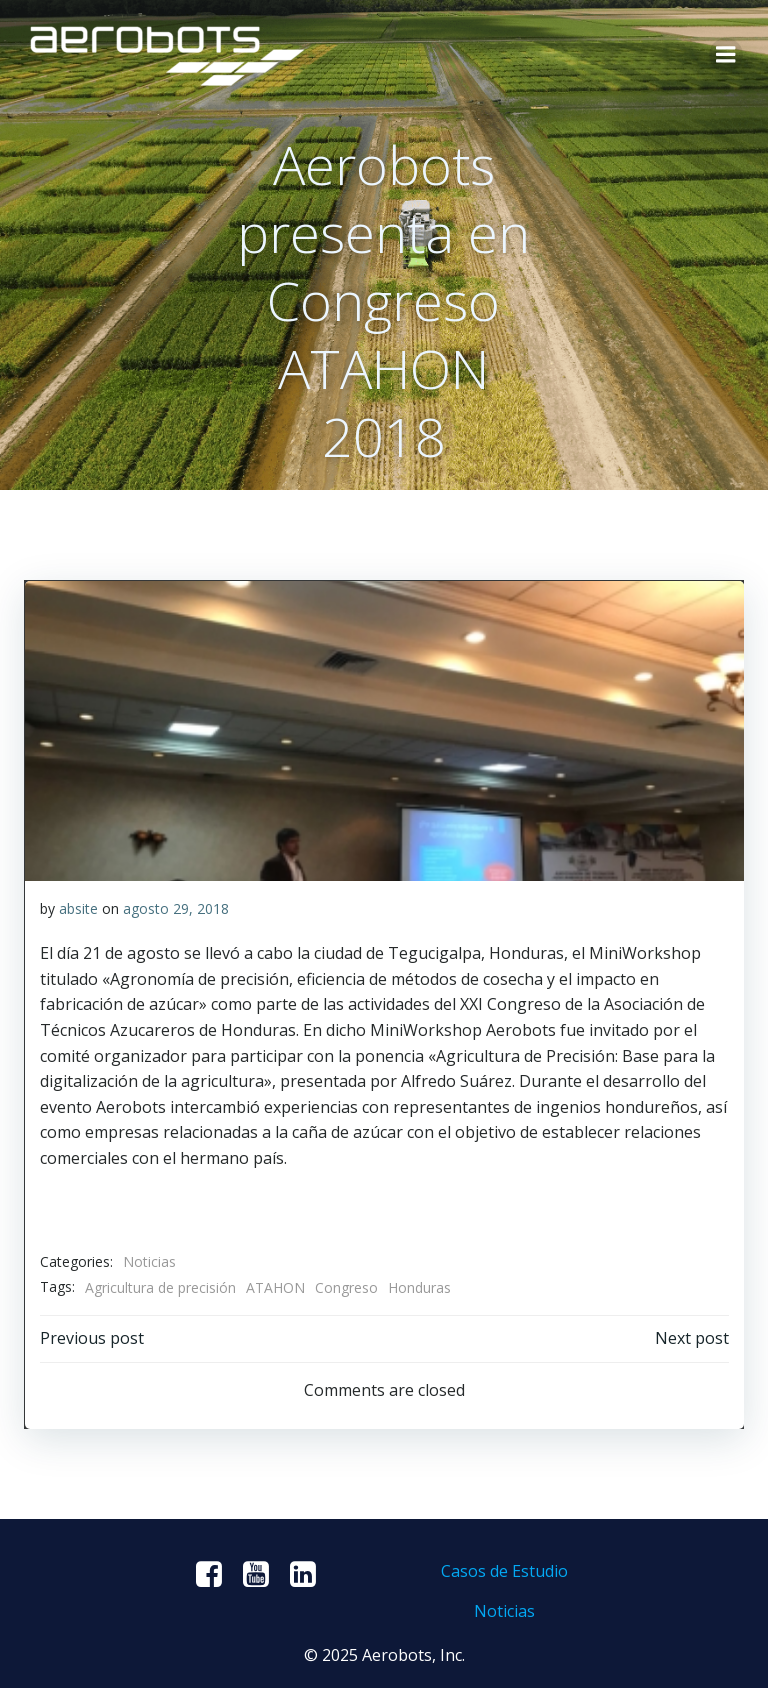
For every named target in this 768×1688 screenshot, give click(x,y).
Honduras (418, 1286)
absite (77, 907)
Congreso (345, 1286)
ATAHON (274, 1286)
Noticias (148, 1261)
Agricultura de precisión (159, 1286)
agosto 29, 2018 (175, 907)
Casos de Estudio (503, 1570)
